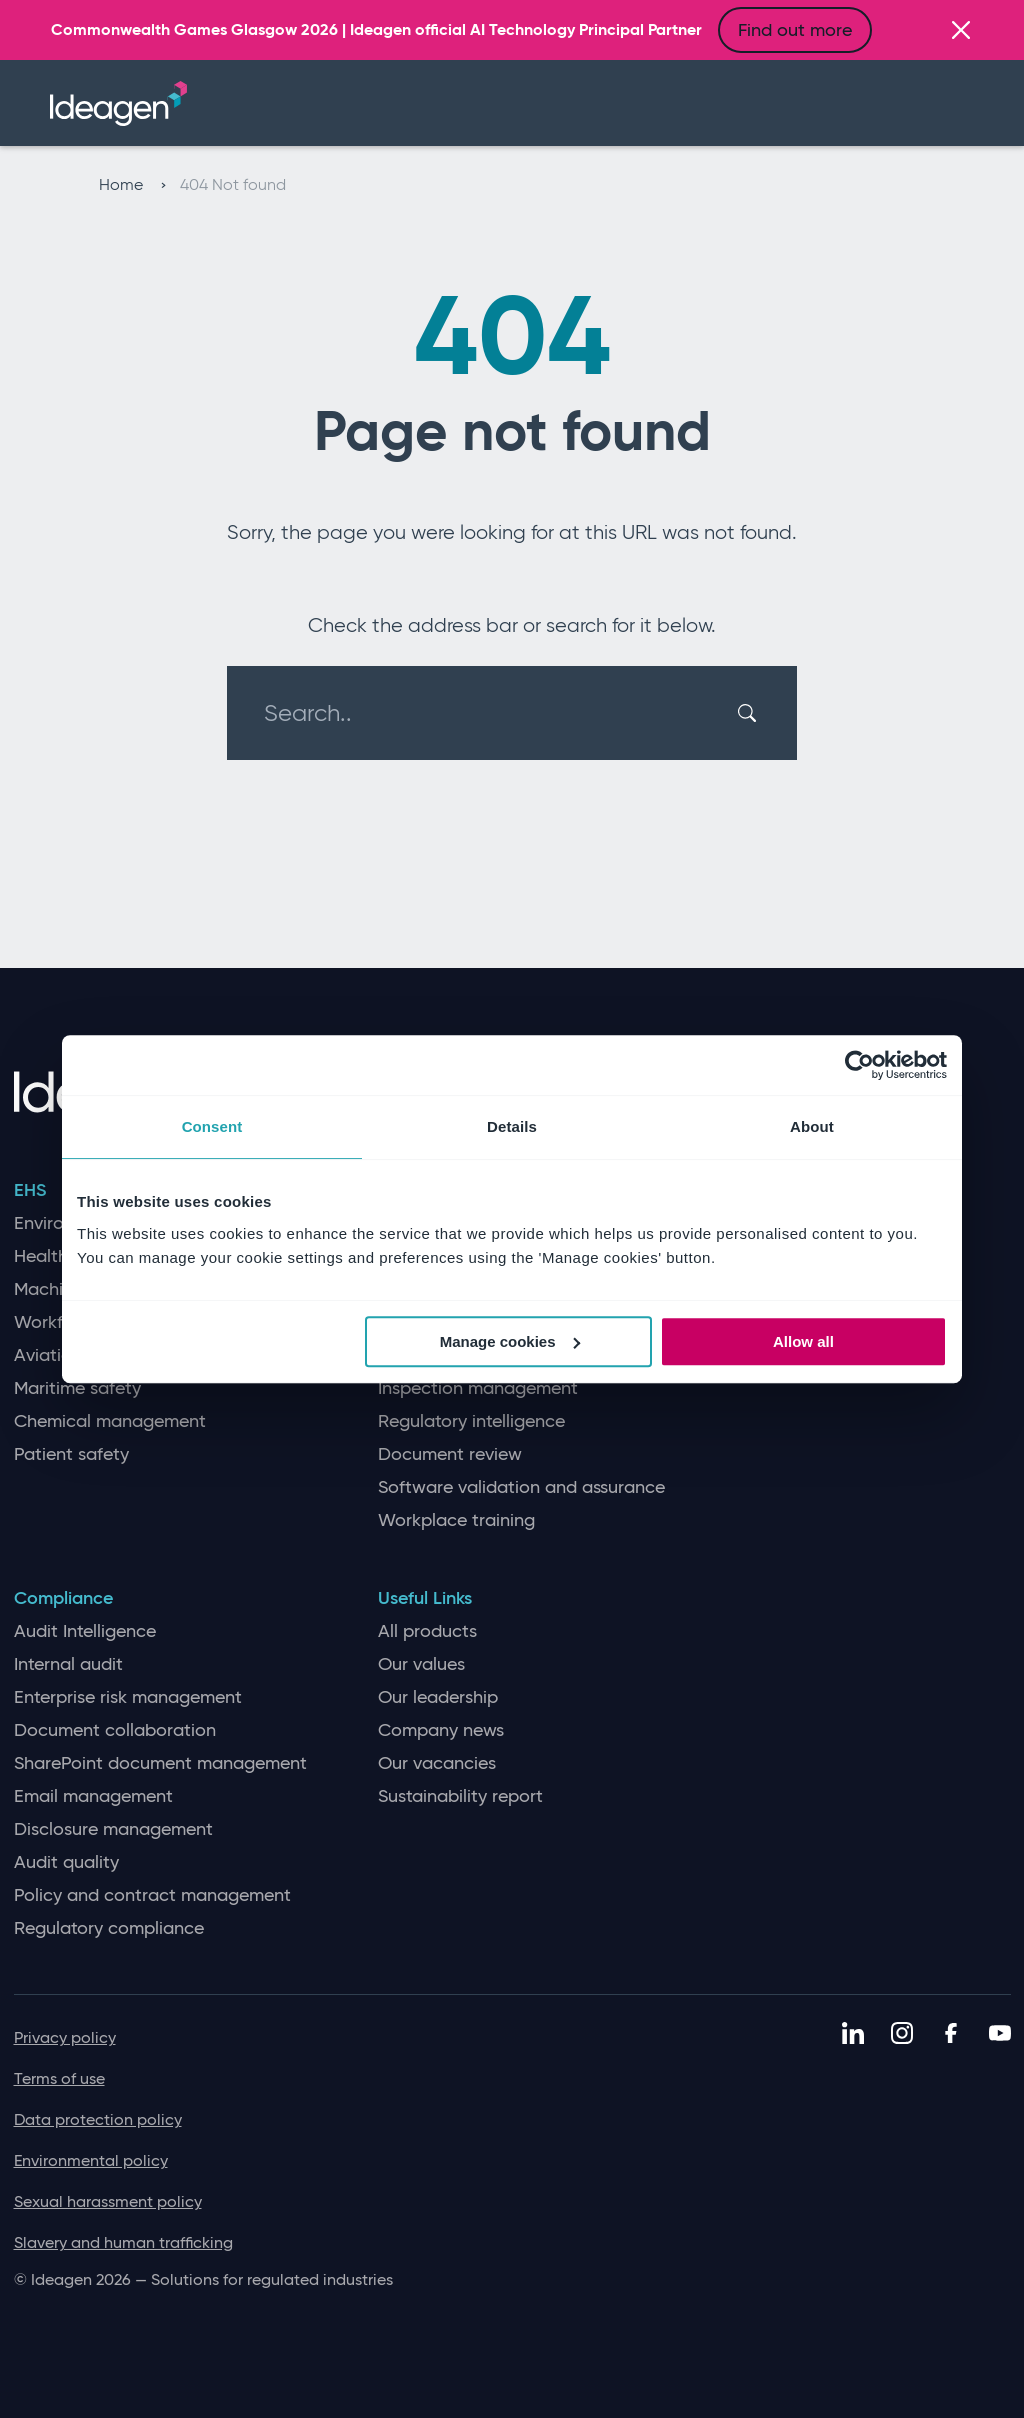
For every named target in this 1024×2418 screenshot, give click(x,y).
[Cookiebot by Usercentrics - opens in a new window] (859, 1065)
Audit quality (66, 1862)
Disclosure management (113, 1829)
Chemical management (110, 1421)
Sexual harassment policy (108, 2201)
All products (427, 1631)
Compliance (63, 1598)
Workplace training (456, 1520)
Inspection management (478, 1388)
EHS (30, 1190)
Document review (450, 1454)
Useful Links (425, 1598)
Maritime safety (77, 1388)
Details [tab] (512, 1126)
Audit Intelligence (85, 1631)
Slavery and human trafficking (123, 2242)
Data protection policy (98, 2119)
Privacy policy (65, 2037)
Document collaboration (115, 1730)
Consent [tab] (212, 1126)
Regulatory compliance (109, 1928)
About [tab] (812, 1126)
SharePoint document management (160, 1763)
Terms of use (59, 2078)
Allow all (803, 1341)
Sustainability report (460, 1796)
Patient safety (71, 1454)
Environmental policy (91, 2160)
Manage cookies (510, 1341)
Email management (93, 1796)
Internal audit (68, 1664)
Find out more (795, 30)
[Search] (750, 713)
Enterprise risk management (128, 1697)
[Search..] (500, 713)
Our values (421, 1664)
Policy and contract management (152, 1895)
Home (132, 184)
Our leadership (438, 1697)
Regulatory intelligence (471, 1421)
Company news (441, 1730)
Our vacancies (437, 1763)
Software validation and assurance (521, 1487)
